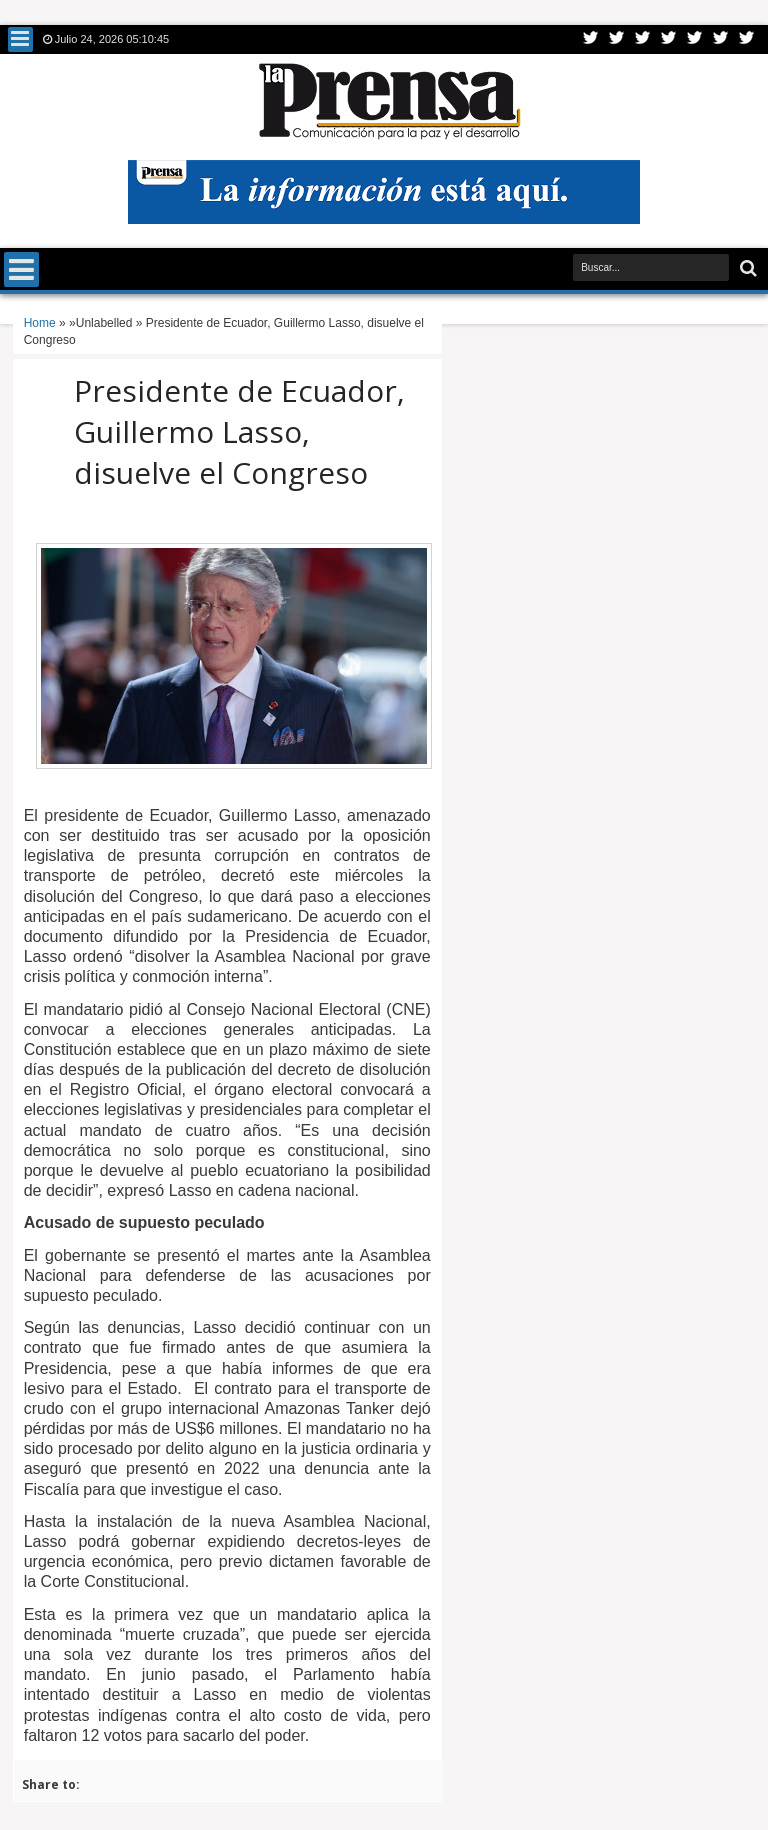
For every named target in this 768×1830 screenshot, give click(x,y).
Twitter (591, 39)
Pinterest (747, 39)
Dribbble (721, 39)
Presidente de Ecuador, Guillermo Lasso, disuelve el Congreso (239, 431)
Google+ (643, 39)
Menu (20, 39)
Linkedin (695, 39)
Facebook (617, 39)
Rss (669, 39)
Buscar (746, 268)
